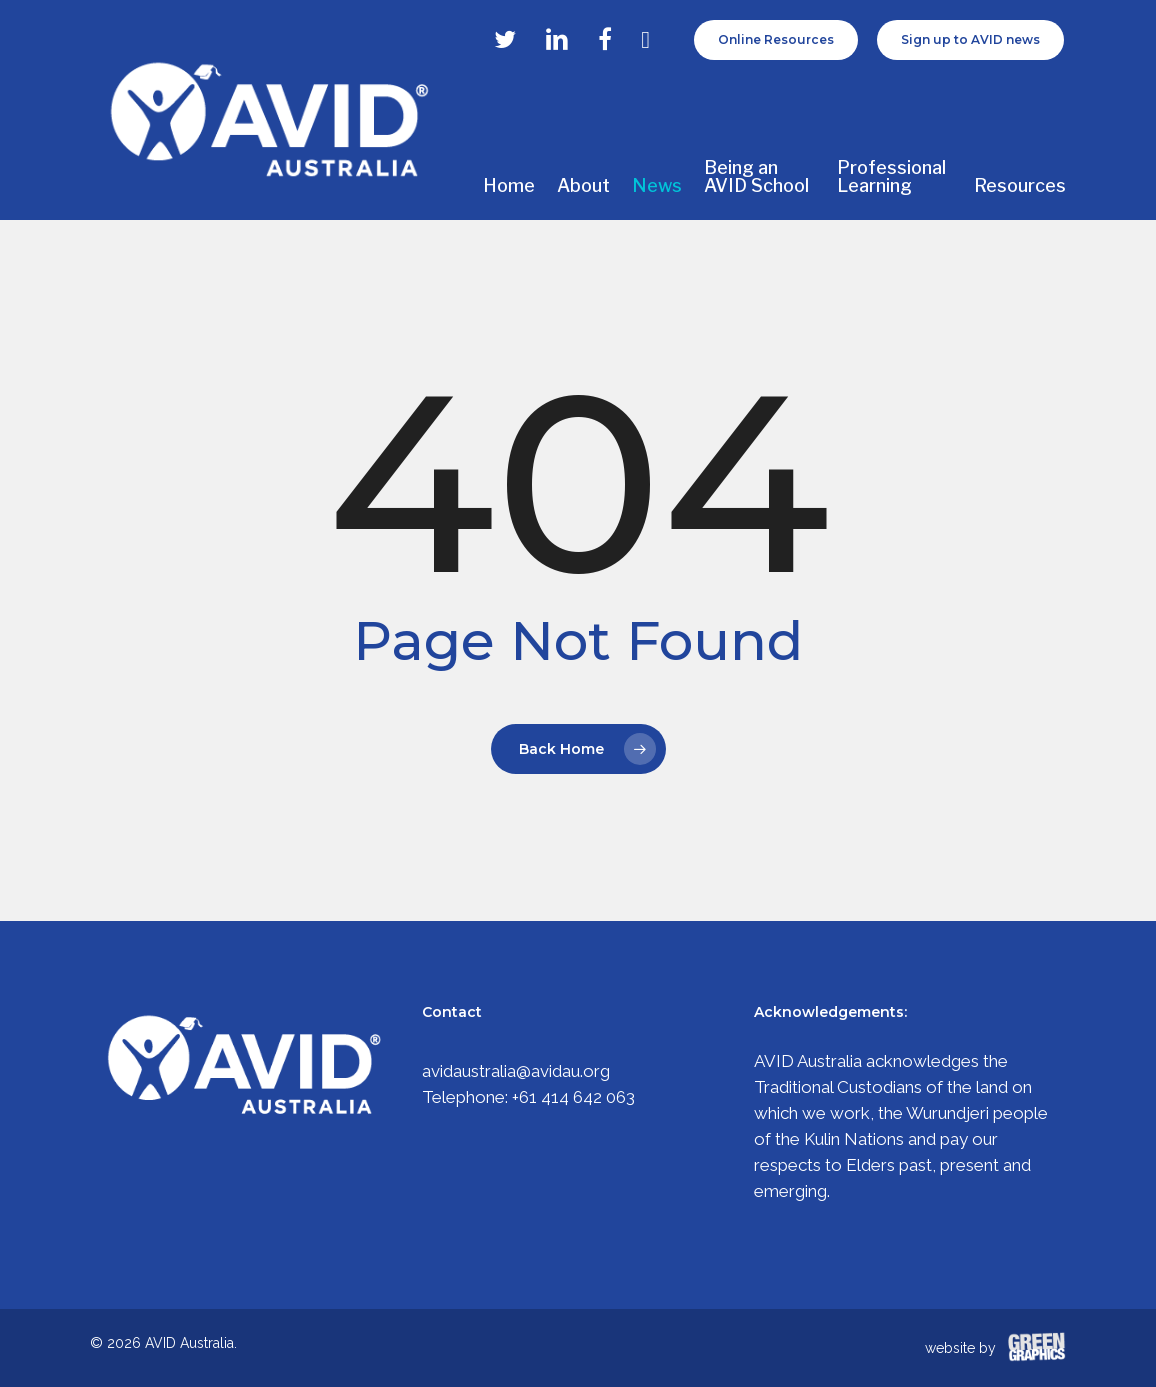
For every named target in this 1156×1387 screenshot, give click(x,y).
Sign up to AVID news (970, 39)
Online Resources (776, 39)
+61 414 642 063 (573, 1097)
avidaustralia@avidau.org (516, 1071)
